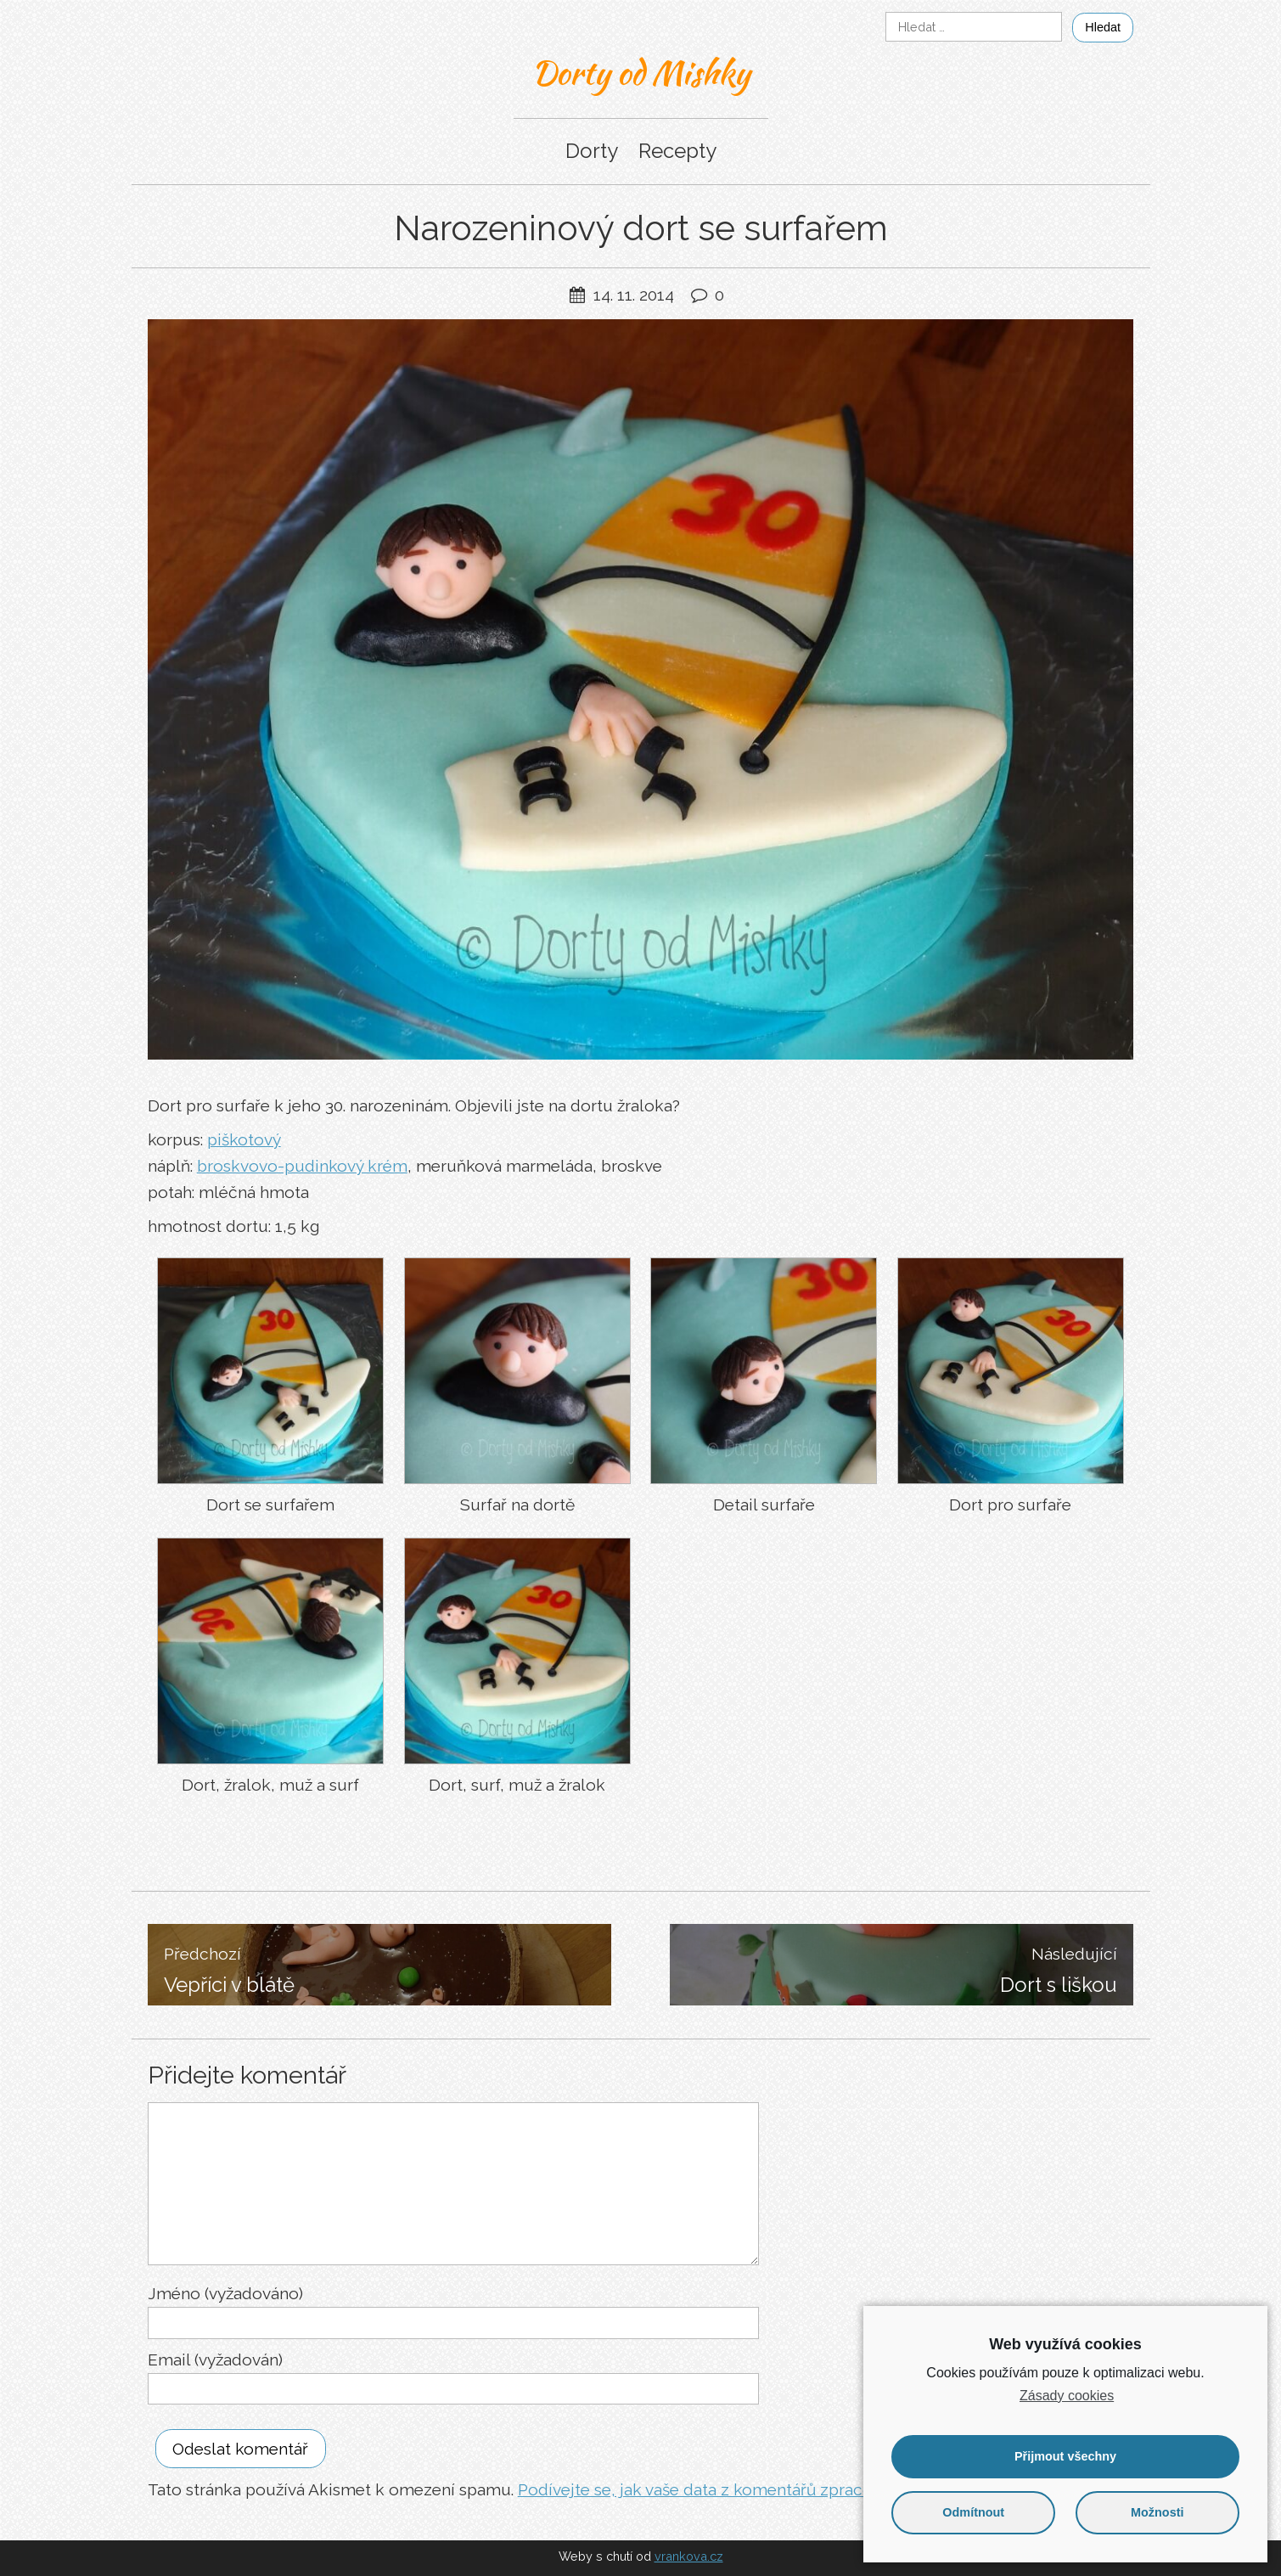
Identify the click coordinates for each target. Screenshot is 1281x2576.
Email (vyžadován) (215, 2359)
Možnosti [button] (1157, 2512)
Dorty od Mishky (640, 72)
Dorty (591, 150)
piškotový (244, 1139)
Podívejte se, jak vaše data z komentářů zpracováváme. (726, 2489)
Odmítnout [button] (973, 2512)
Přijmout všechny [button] (1065, 2456)
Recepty (677, 150)
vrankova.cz (689, 2556)
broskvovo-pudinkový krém (302, 1165)
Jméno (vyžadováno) (225, 2293)
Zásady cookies (1067, 2395)
